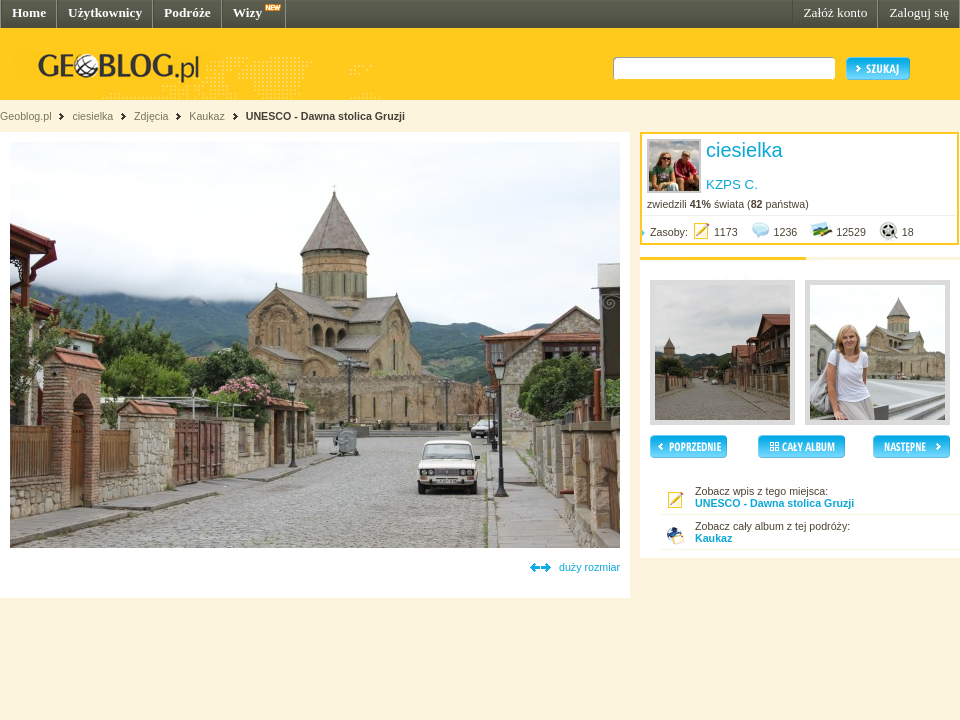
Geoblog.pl (26, 116)
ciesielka (92, 116)
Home (29, 12)
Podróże (187, 12)
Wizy (247, 12)
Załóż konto (835, 12)
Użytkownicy (105, 12)
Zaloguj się (919, 12)
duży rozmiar (589, 567)
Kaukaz (207, 116)
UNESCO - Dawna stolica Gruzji (325, 116)
